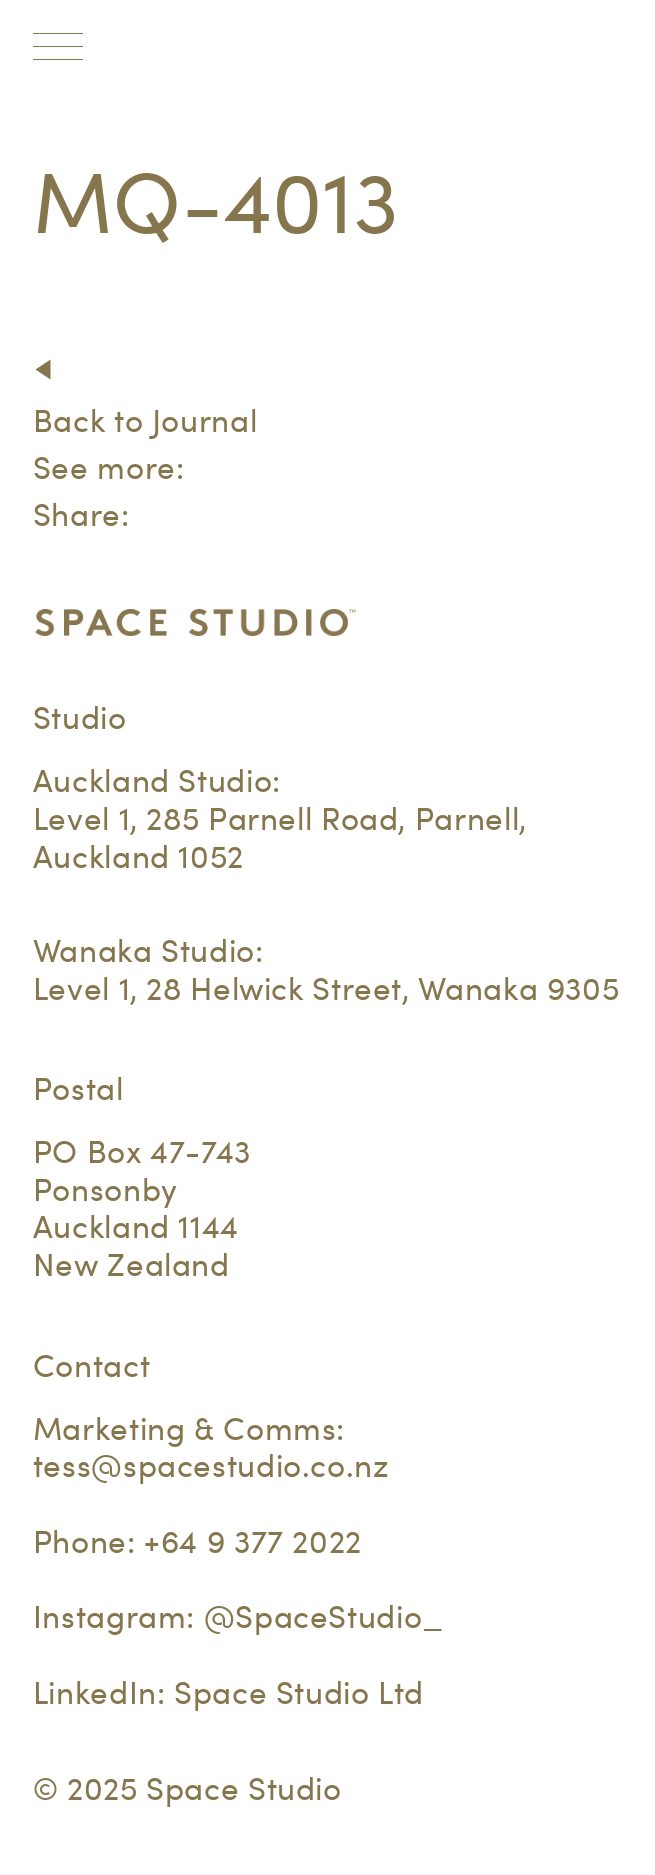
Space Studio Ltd (299, 1692)
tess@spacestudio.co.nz (211, 1465)
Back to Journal (145, 420)
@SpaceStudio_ (324, 1616)
